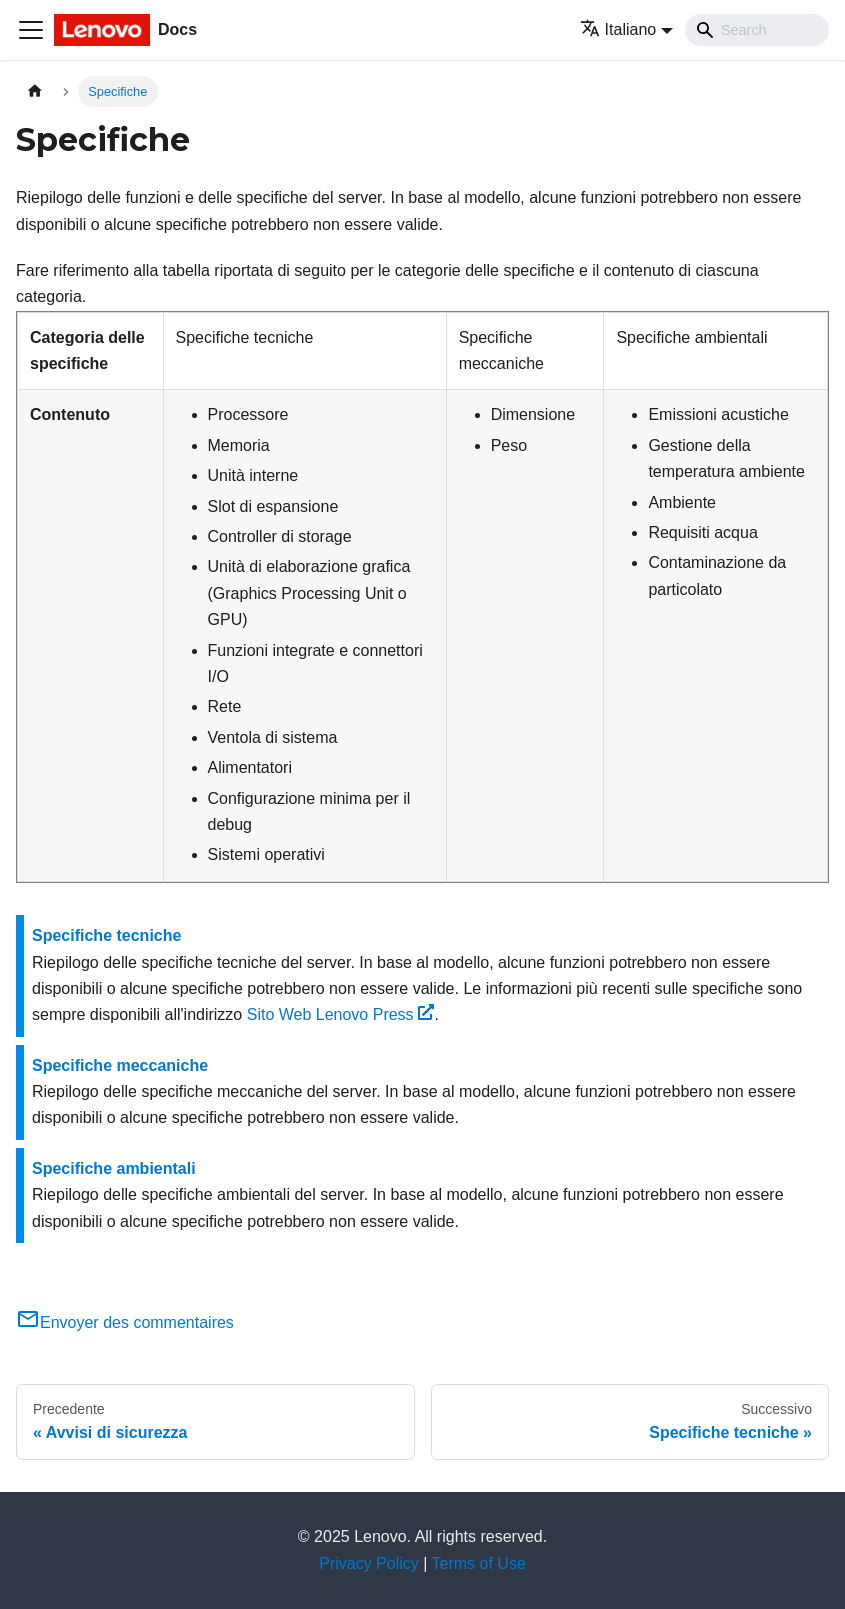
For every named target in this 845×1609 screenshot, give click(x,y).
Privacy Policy (369, 1563)
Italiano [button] (618, 29)
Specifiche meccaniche (120, 1065)
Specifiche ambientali (114, 1168)
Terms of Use (479, 1563)
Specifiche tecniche (106, 935)
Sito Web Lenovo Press (341, 1014)
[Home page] (35, 91)
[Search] (757, 30)
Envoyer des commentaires (125, 1322)
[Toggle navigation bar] (31, 30)
